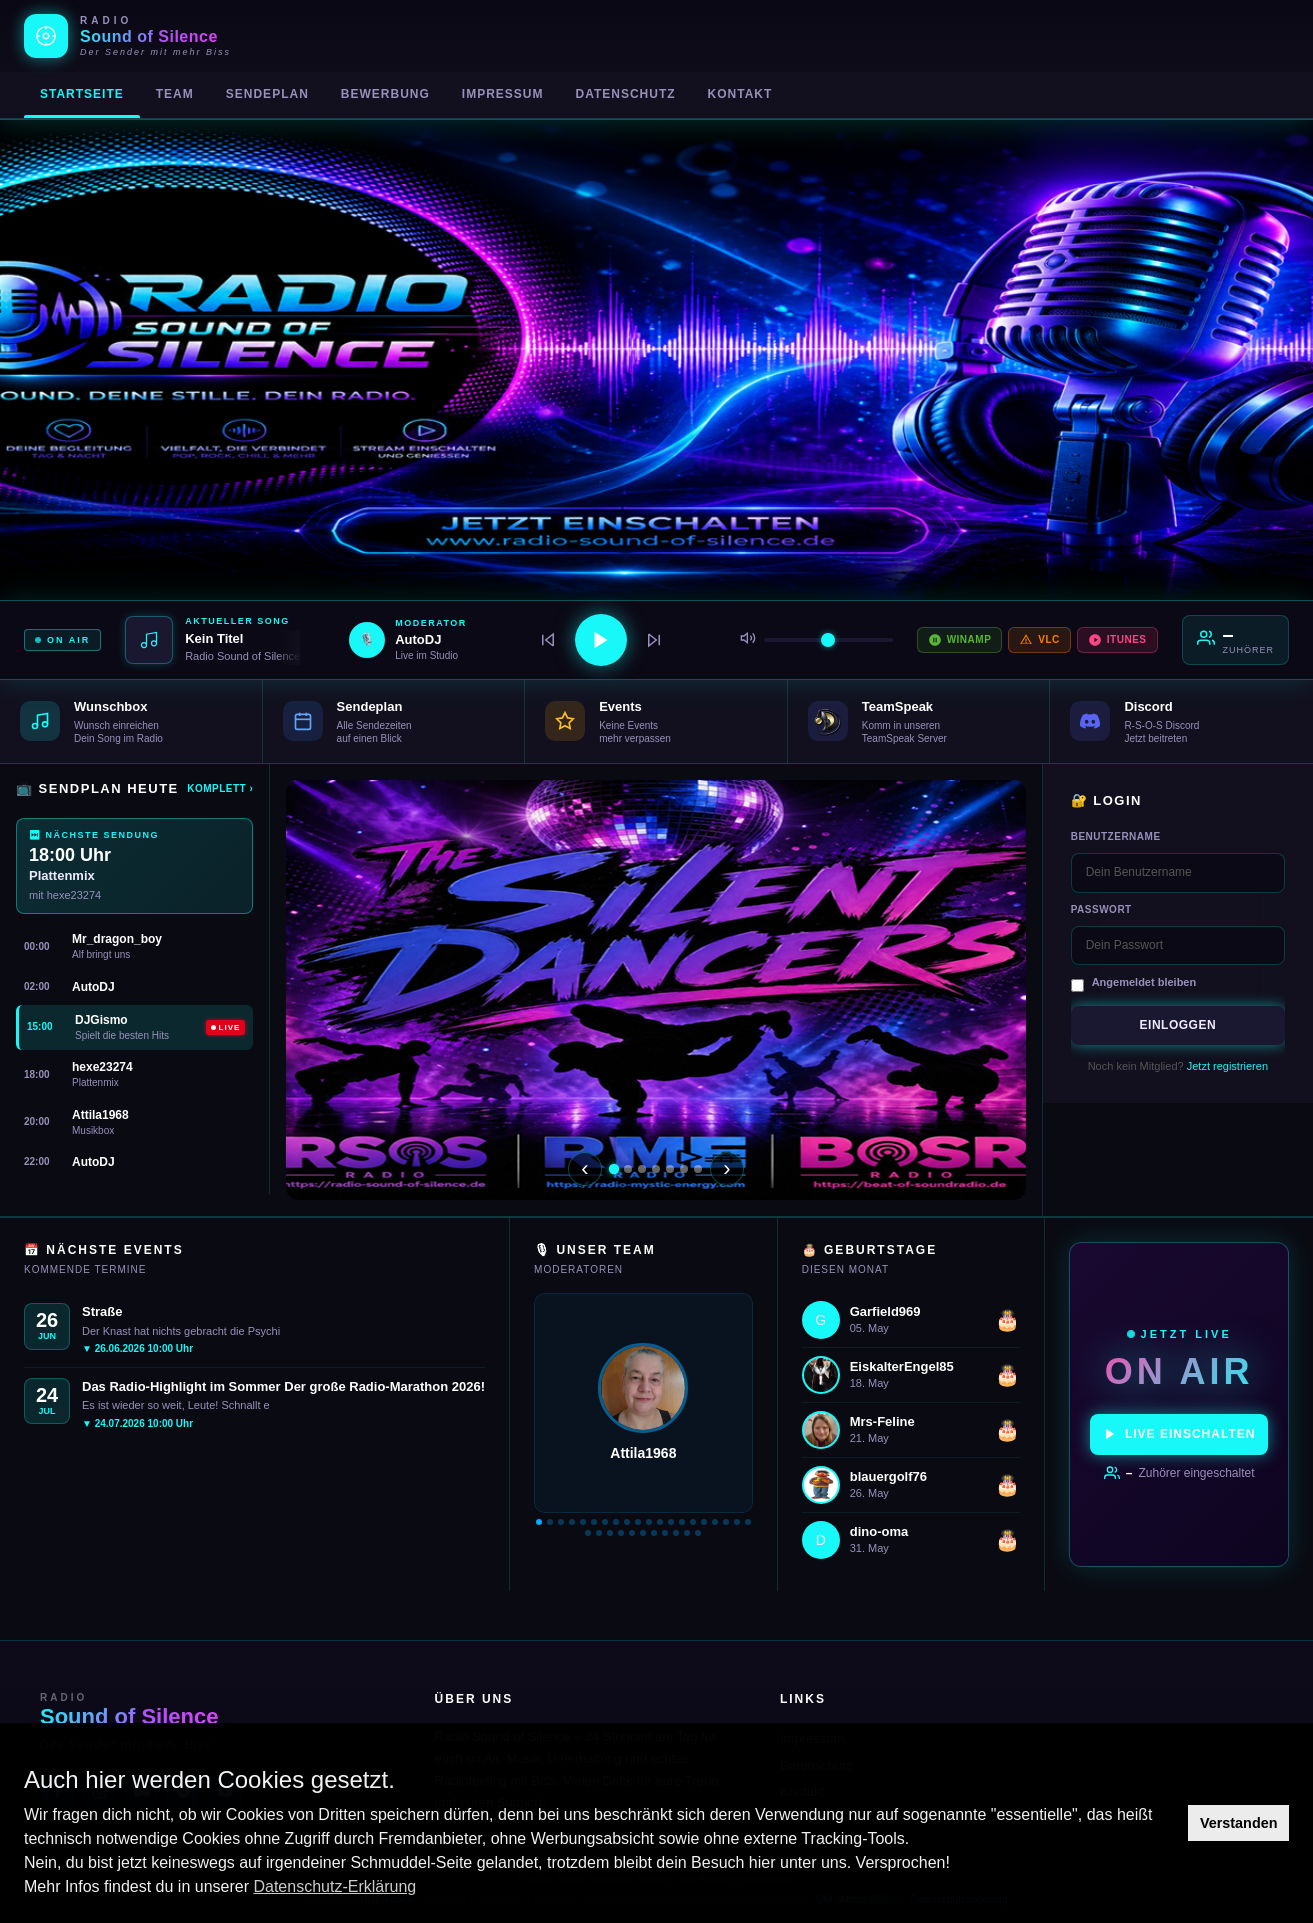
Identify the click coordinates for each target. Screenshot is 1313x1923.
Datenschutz (625, 94)
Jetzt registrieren (1227, 1066)
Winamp (960, 640)
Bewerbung (385, 94)
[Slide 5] (670, 1169)
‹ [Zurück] (584, 1168)
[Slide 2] (628, 1169)
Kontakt (740, 94)
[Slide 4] (656, 1169)
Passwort (1101, 909)
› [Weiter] (726, 1168)
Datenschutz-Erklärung (334, 1886)
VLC (1039, 640)
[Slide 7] (698, 1169)
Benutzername (1116, 836)
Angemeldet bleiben (1144, 982)
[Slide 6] (684, 1169)
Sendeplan (267, 94)
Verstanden (1239, 1823)
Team (175, 94)
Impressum (503, 94)
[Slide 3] (642, 1169)
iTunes (1117, 640)
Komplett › (220, 788)
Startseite (82, 94)
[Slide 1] (614, 1168)
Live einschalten (1179, 1434)
